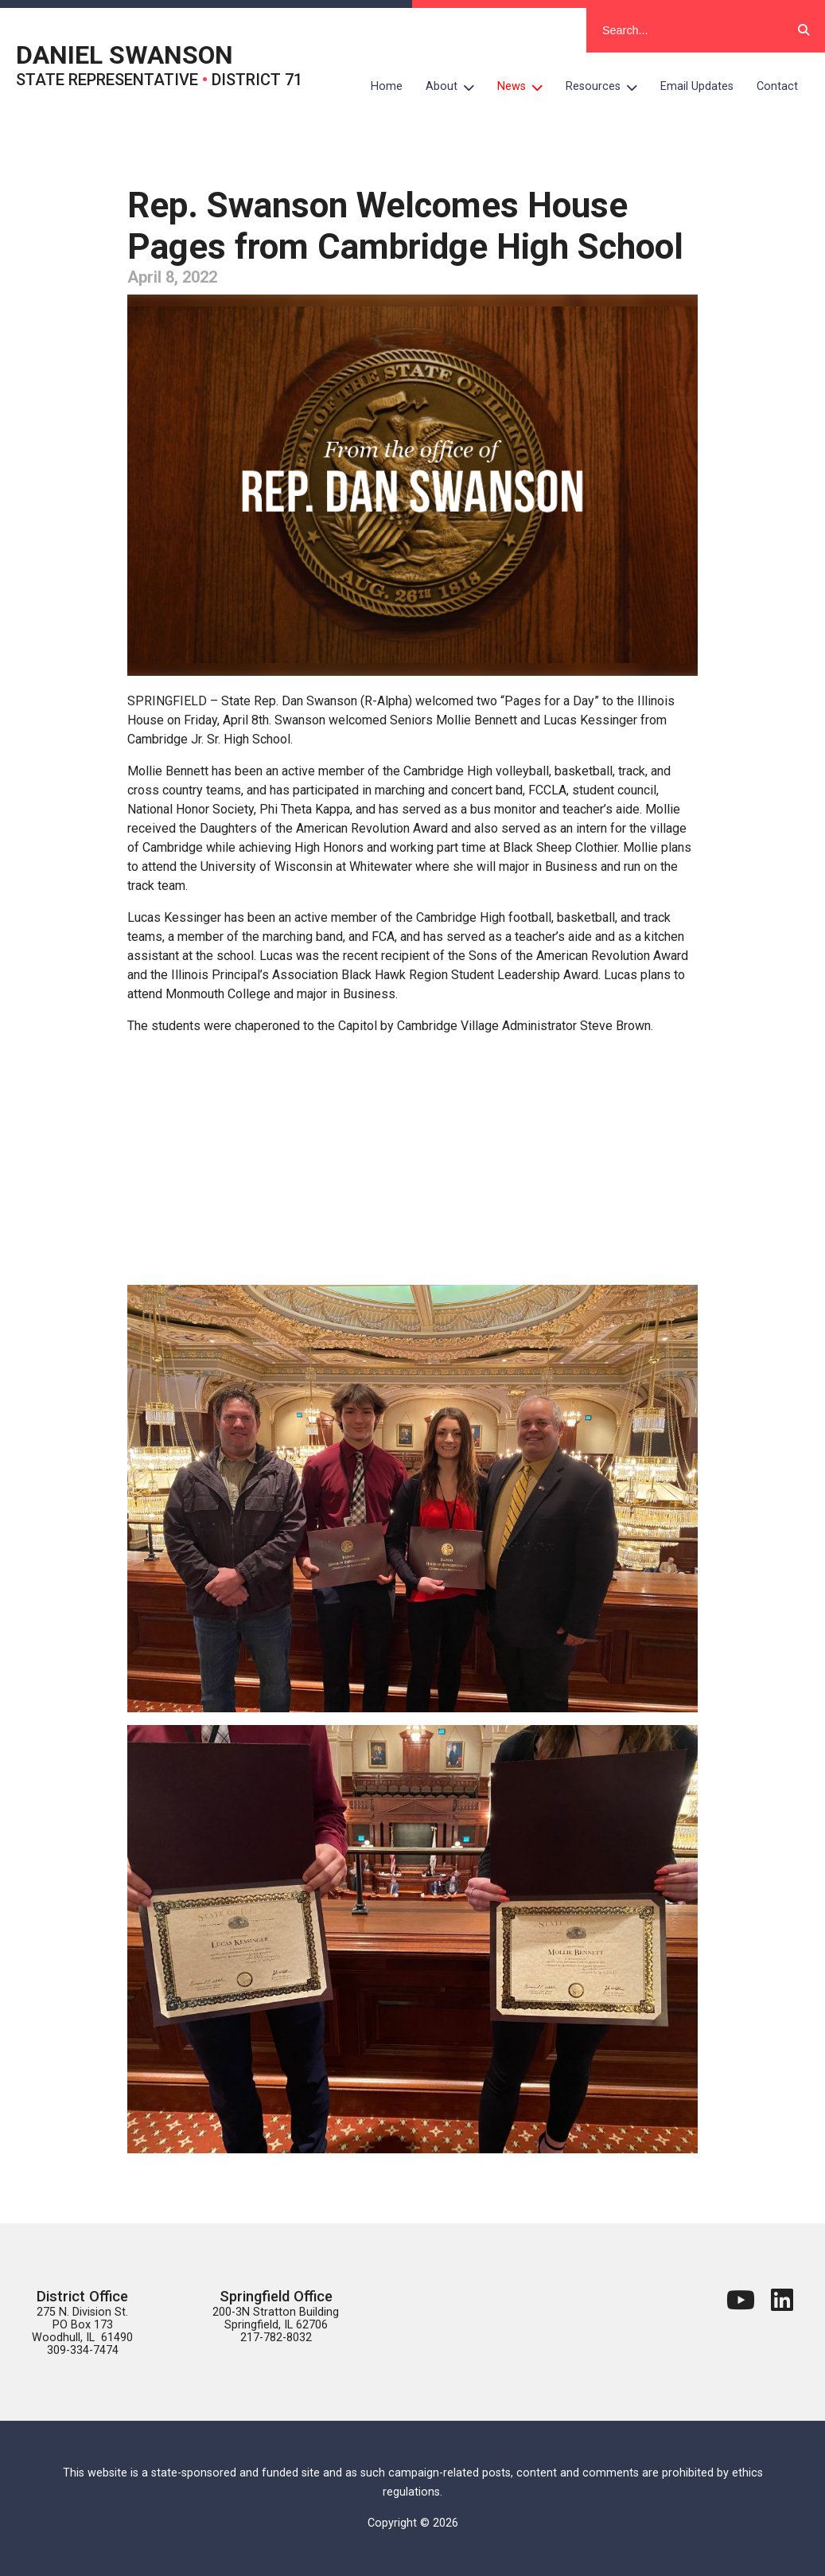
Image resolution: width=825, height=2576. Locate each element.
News (526, 86)
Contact (777, 86)
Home (387, 86)
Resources (607, 86)
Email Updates (697, 86)
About (456, 86)
